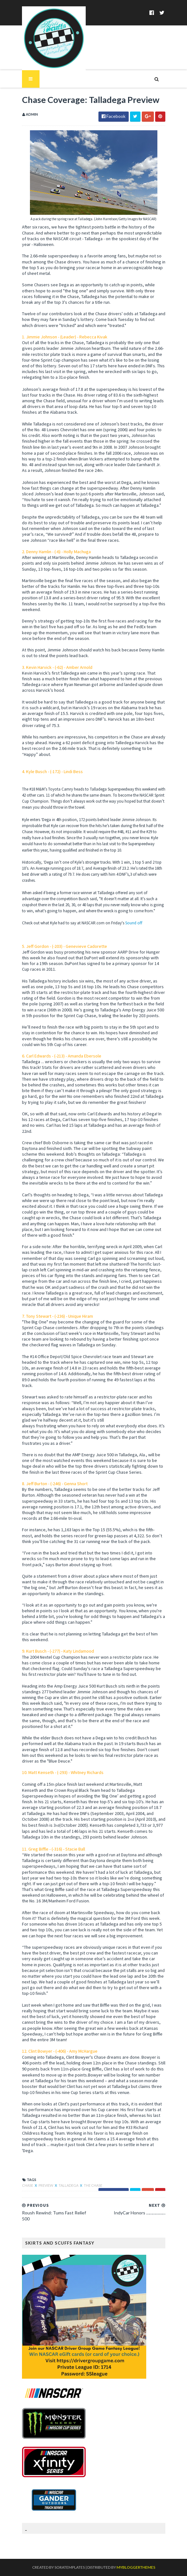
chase (28, 2185)
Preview (46, 2185)
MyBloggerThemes (136, 2567)
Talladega (69, 2185)
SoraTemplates (69, 2567)
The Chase (93, 2185)
